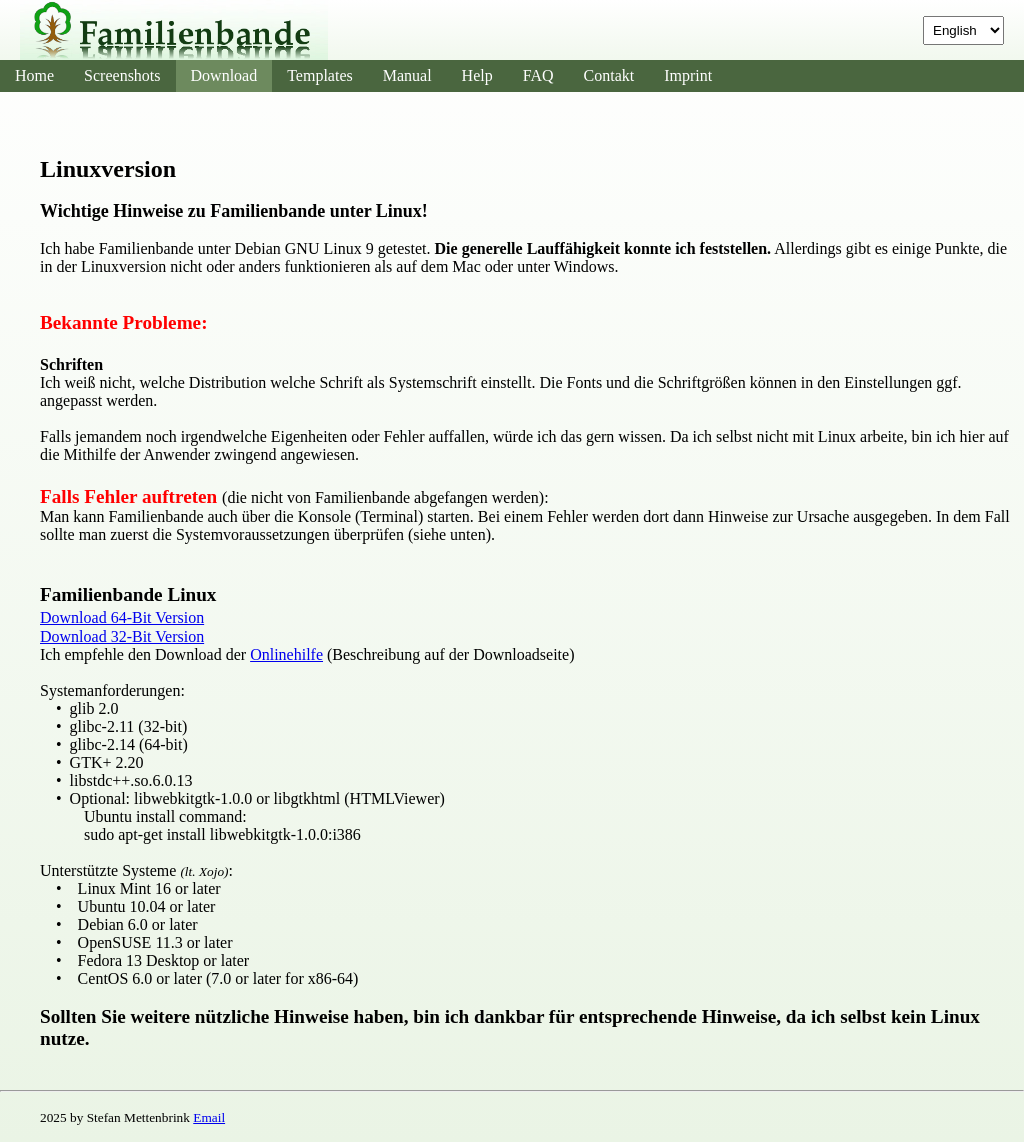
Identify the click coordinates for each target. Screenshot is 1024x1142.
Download (224, 75)
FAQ (538, 75)
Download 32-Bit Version (122, 636)
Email (209, 1117)
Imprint (688, 75)
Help (477, 75)
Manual (407, 75)
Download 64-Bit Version (122, 617)
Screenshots (122, 75)
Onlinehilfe (286, 654)
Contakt (609, 75)
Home (34, 75)
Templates (320, 75)
